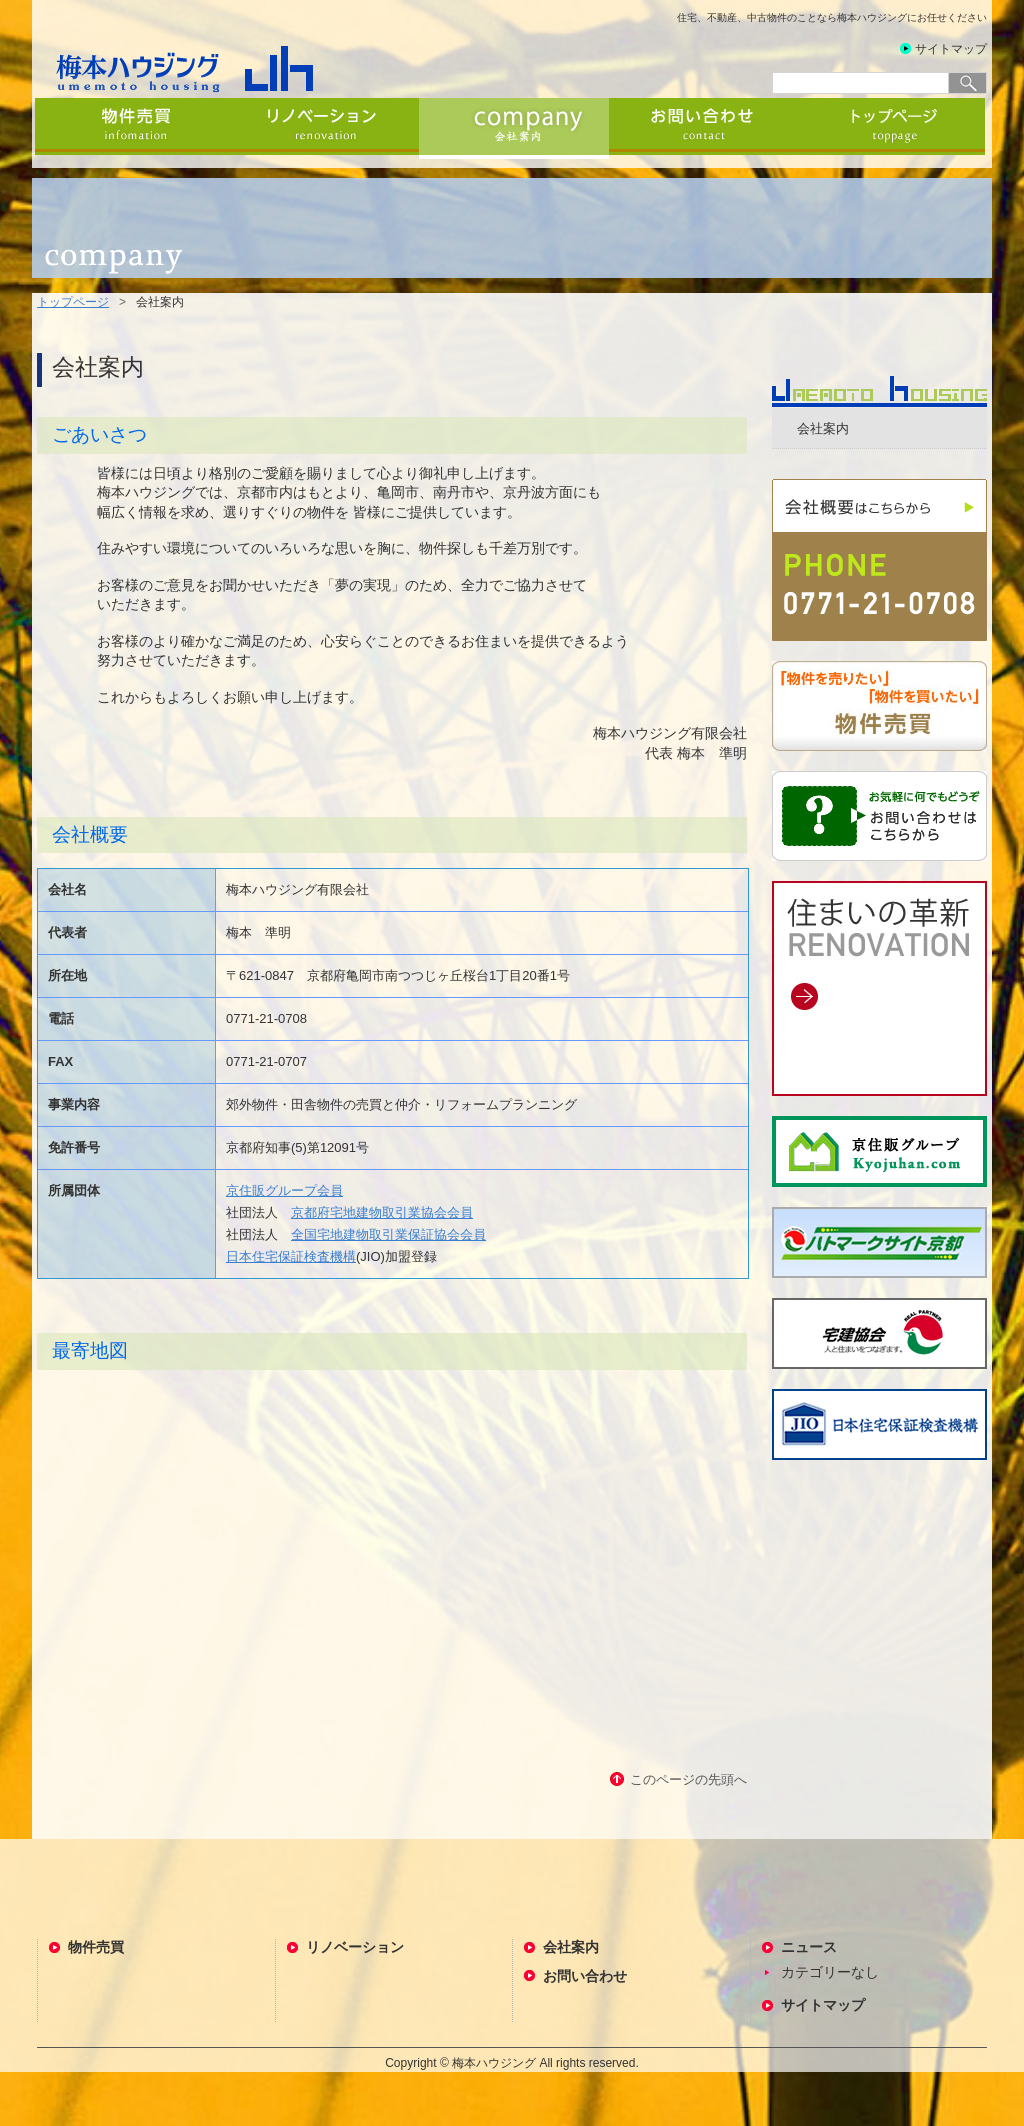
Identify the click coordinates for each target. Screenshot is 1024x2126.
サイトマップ (951, 49)
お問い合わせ (704, 128)
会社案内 (514, 128)
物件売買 (132, 128)
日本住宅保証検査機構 (291, 1256)
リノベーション (324, 128)
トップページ (894, 128)
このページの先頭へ (688, 1779)
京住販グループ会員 (284, 1190)
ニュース (809, 1947)
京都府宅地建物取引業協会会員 (382, 1212)
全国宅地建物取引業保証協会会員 (388, 1234)
